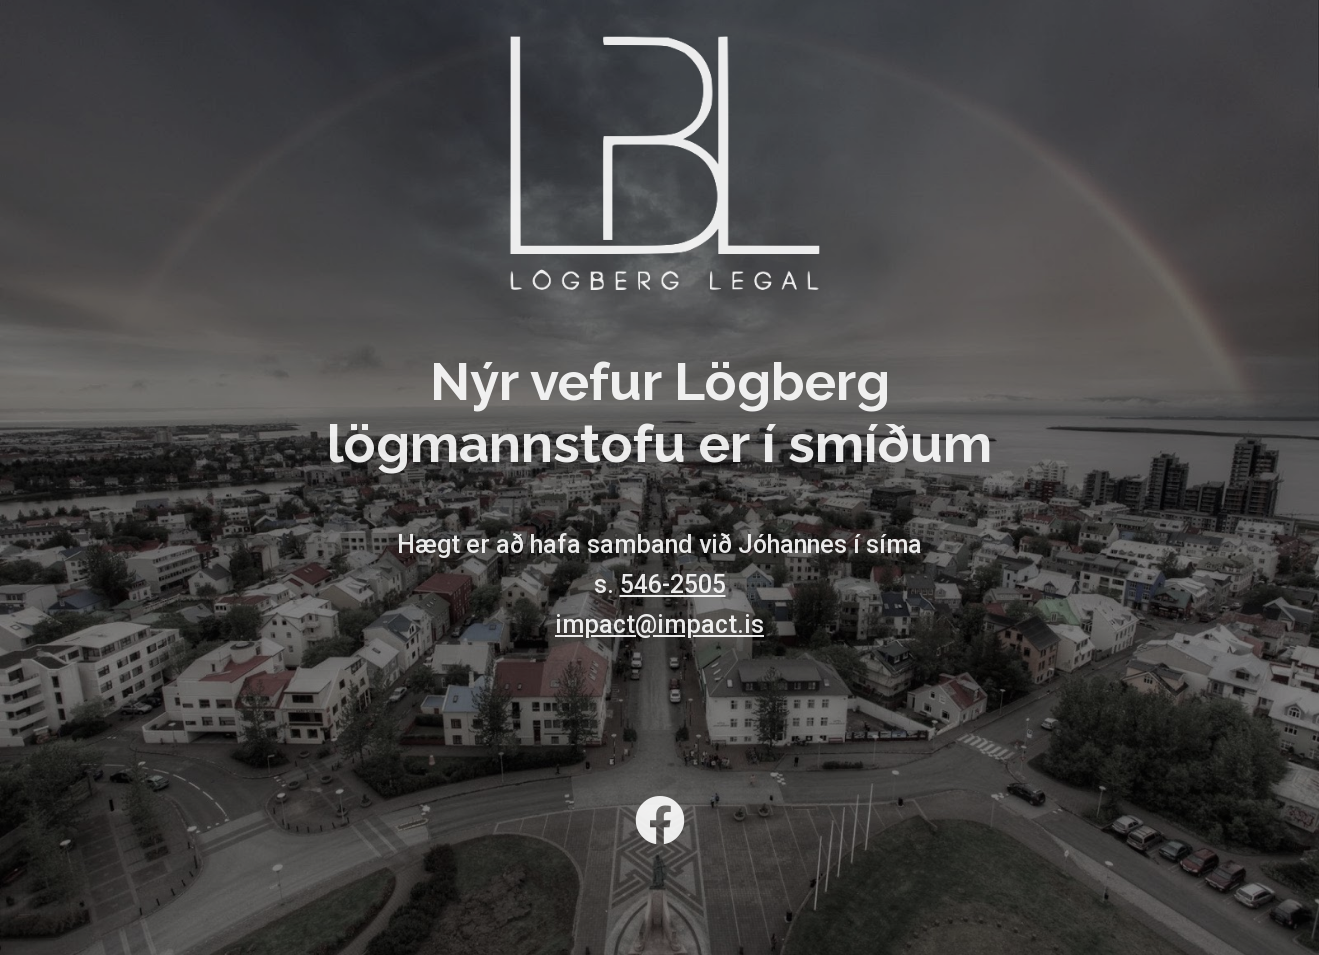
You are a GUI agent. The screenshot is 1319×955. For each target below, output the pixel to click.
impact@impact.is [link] (659, 624)
